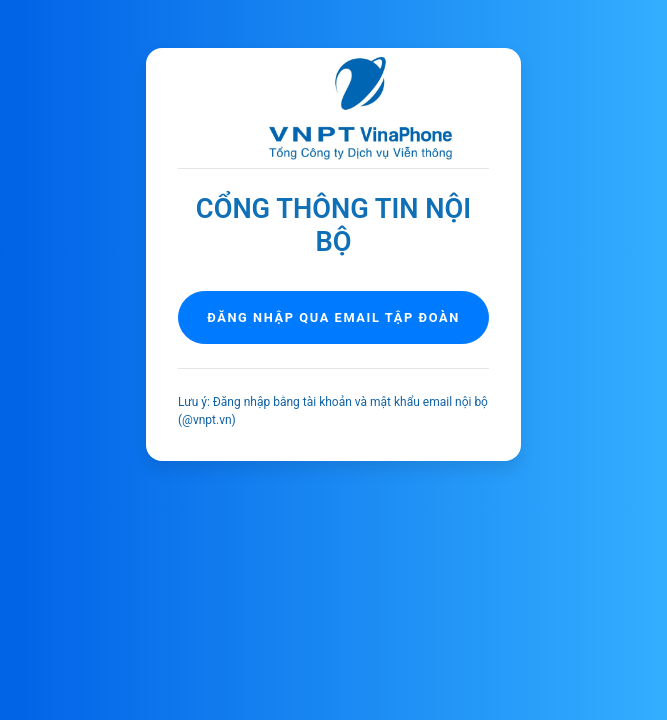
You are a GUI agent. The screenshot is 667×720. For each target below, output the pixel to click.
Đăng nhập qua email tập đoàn (333, 317)
